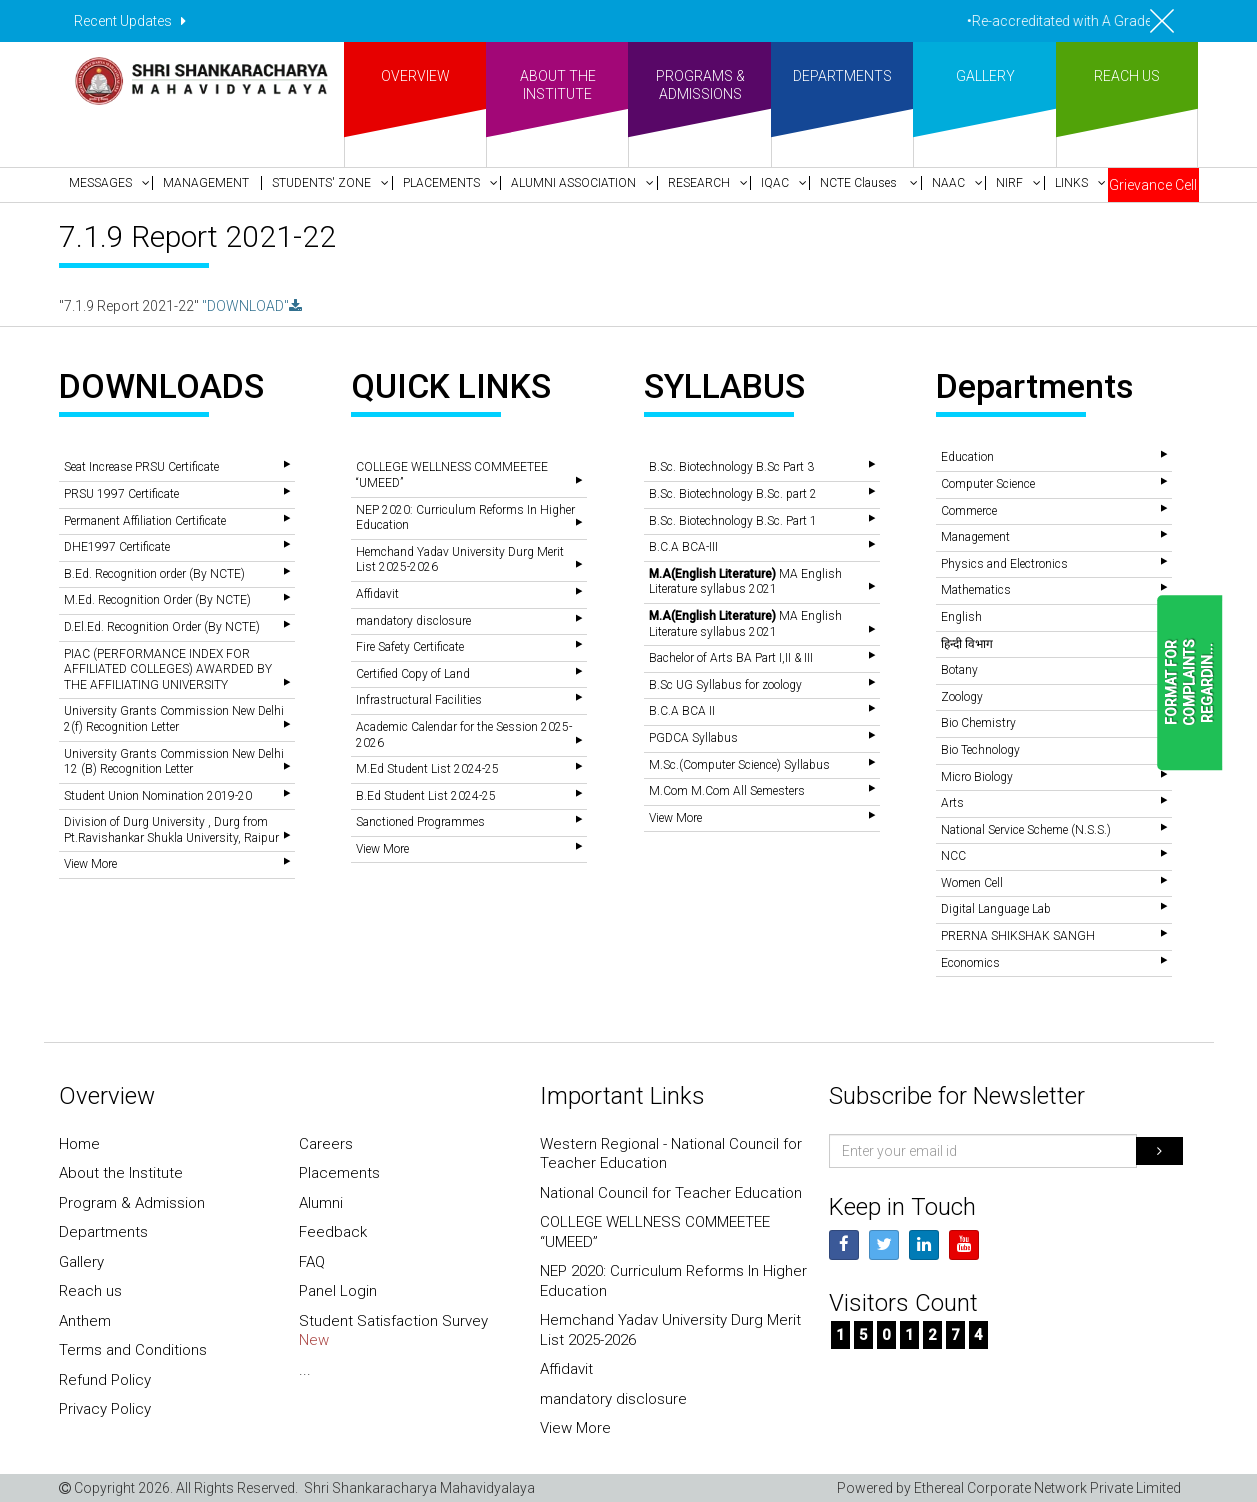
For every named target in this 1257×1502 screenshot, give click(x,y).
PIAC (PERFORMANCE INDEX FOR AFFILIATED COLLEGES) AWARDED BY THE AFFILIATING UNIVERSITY (168, 669)
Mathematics (976, 590)
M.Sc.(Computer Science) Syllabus (739, 765)
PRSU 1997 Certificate (121, 494)
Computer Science (988, 484)
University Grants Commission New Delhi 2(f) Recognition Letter (174, 719)
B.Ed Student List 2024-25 (426, 796)
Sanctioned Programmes (420, 822)
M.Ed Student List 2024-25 (427, 769)
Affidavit (377, 594)
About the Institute (121, 1173)
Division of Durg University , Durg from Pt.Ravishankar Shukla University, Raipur (171, 830)
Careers (326, 1144)
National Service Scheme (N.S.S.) (1026, 830)
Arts (952, 803)
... (305, 1370)
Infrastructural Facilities (419, 700)
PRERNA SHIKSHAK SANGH (1018, 936)
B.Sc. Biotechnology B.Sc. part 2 (733, 494)
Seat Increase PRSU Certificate (141, 467)
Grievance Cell (1153, 185)
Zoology (962, 697)
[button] (105, 183)
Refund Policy (105, 1380)
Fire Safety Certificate (410, 647)
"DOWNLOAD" (252, 306)
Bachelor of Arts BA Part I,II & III (731, 658)
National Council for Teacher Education (671, 1193)
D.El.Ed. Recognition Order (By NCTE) (162, 627)
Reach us (90, 1291)
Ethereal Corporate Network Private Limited (1047, 1488)
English (961, 617)
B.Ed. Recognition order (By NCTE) (154, 574)
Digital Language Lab (996, 909)
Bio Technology (980, 750)
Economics (970, 963)
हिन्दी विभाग (967, 644)
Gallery (81, 1262)
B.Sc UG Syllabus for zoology (725, 685)
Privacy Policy (105, 1409)
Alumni (321, 1203)
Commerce (969, 511)
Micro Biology (977, 777)
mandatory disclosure (413, 621)
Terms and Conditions (133, 1350)
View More (90, 864)
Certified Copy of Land (413, 674)
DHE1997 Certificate (117, 547)
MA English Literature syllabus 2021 (745, 582)
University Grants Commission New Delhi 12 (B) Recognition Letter (174, 762)
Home (79, 1144)
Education (967, 457)
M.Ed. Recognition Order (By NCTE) (157, 600)
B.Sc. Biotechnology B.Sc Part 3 (731, 467)
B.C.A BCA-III (683, 547)
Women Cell (972, 883)
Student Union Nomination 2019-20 (158, 796)
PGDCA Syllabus (693, 738)
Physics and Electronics (1004, 564)
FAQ (312, 1262)
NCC (953, 856)
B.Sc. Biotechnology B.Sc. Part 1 (733, 521)
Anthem (85, 1321)
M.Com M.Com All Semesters (727, 791)
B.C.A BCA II (682, 711)
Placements (339, 1173)
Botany (959, 670)
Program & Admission (132, 1203)
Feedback (333, 1232)
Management (975, 537)
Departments (103, 1232)
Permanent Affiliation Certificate (145, 521)
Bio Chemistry (978, 723)
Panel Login (338, 1291)
